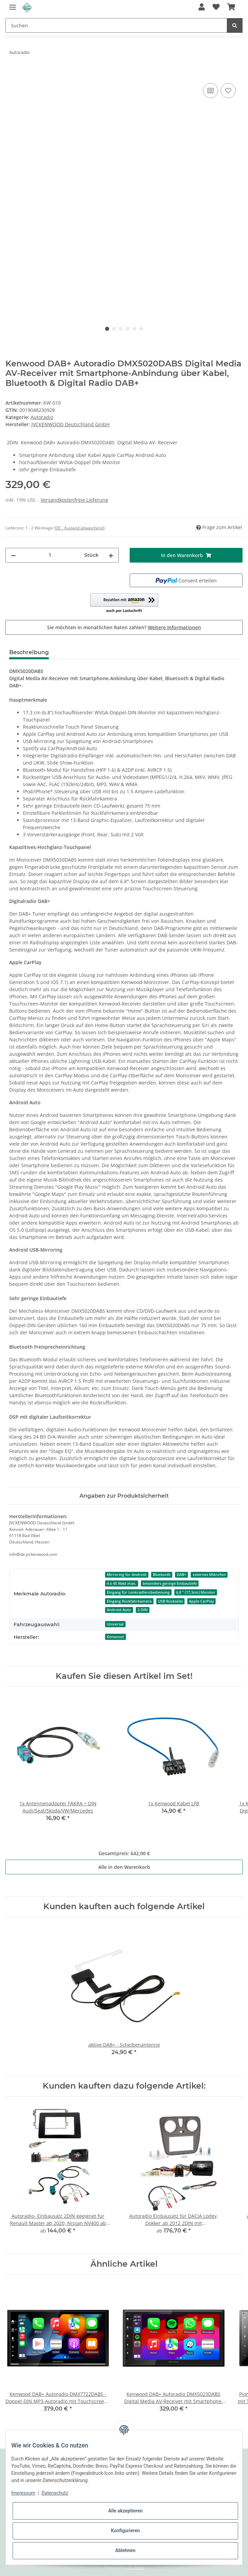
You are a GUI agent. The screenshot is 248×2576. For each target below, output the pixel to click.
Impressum (23, 2493)
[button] (201, 7)
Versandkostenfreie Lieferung (74, 500)
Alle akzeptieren (125, 2510)
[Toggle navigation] (12, 4)
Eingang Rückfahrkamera (129, 1601)
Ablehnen (125, 2550)
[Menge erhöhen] (110, 555)
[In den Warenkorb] (10, 74)
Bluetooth (162, 1574)
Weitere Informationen (174, 627)
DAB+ (181, 1574)
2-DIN (142, 1609)
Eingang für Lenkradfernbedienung (138, 1592)
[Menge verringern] (13, 555)
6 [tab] (141, 329)
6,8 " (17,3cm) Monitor (195, 1592)
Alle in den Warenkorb (124, 1867)
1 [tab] (107, 329)
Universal (115, 1624)
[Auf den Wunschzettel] (228, 90)
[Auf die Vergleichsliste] (210, 90)
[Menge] (49, 555)
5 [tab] (134, 329)
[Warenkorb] (231, 7)
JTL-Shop (136, 2567)
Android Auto (119, 1609)
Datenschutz (55, 2493)
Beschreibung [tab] (29, 652)
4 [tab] (128, 329)
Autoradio (42, 417)
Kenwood (115, 1636)
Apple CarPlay (201, 1601)
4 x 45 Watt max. (121, 1583)
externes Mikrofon (209, 1574)
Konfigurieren (125, 2530)
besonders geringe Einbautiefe (170, 1583)
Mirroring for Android (126, 1574)
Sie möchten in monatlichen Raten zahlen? (124, 627)
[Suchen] (116, 25)
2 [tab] (114, 329)
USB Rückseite (170, 1601)
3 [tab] (121, 329)
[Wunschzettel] (215, 7)
